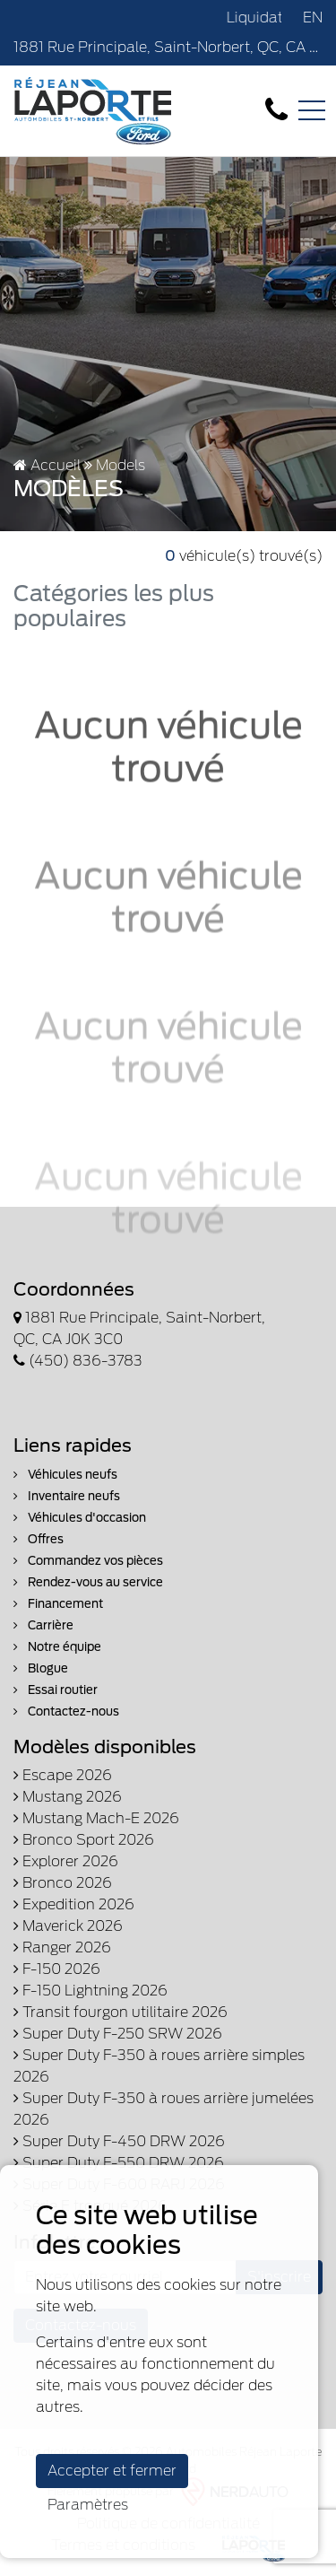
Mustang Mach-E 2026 (96, 1818)
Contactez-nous (66, 1711)
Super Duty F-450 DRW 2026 (119, 2141)
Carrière (43, 1625)
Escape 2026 (62, 1775)
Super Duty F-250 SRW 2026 (117, 2033)
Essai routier (55, 1690)
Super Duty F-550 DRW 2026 (118, 2162)
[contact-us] (276, 109)
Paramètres (87, 2504)
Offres (38, 1539)
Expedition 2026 (73, 1904)
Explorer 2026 (65, 1861)
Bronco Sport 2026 (83, 1839)
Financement (58, 1604)
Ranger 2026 (62, 1947)
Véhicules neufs (65, 1474)
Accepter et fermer (112, 2470)
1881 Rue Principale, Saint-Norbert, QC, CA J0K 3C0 (168, 47)
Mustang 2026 (67, 1796)
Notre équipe (57, 1647)
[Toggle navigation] (312, 110)
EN (313, 17)
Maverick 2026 (68, 1925)
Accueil (47, 465)
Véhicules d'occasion (79, 1517)
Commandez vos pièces (88, 1560)
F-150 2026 (56, 1969)
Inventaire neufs (66, 1496)
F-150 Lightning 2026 (90, 1990)
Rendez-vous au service (88, 1582)
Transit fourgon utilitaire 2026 (120, 2012)
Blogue (40, 1668)
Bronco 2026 (62, 1882)
